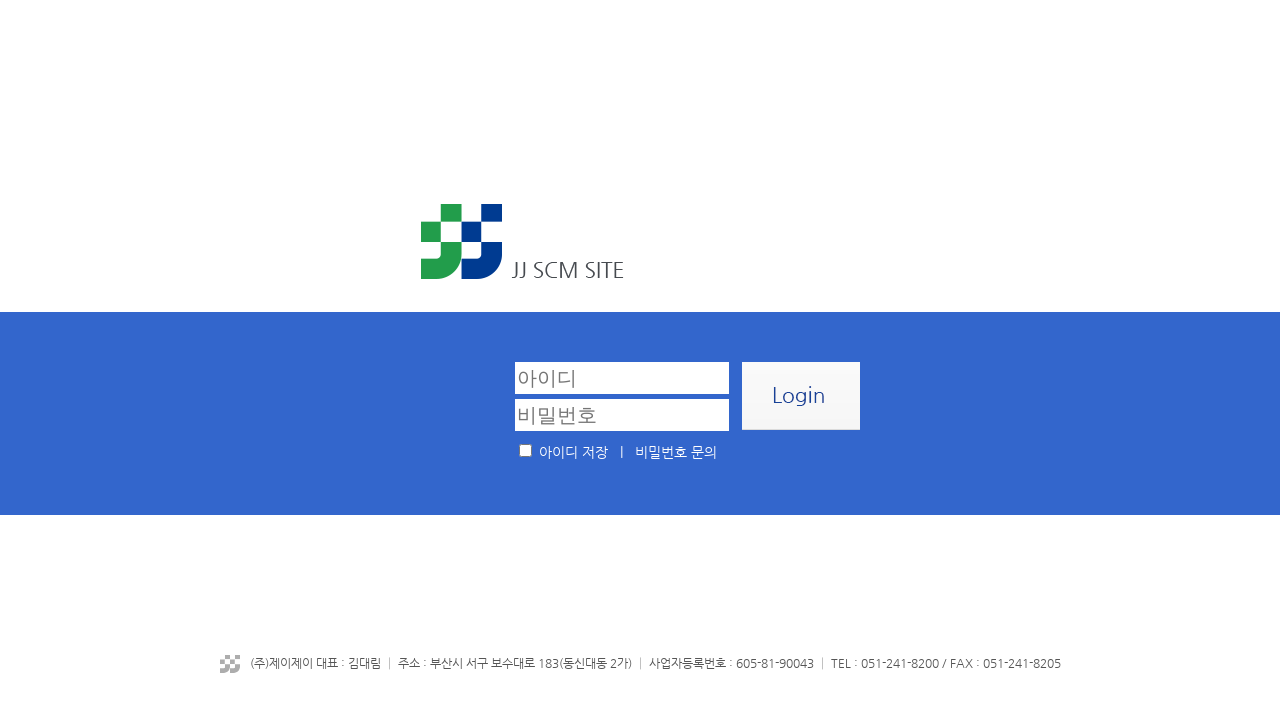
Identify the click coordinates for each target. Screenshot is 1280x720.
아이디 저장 (573, 452)
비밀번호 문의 (676, 452)
